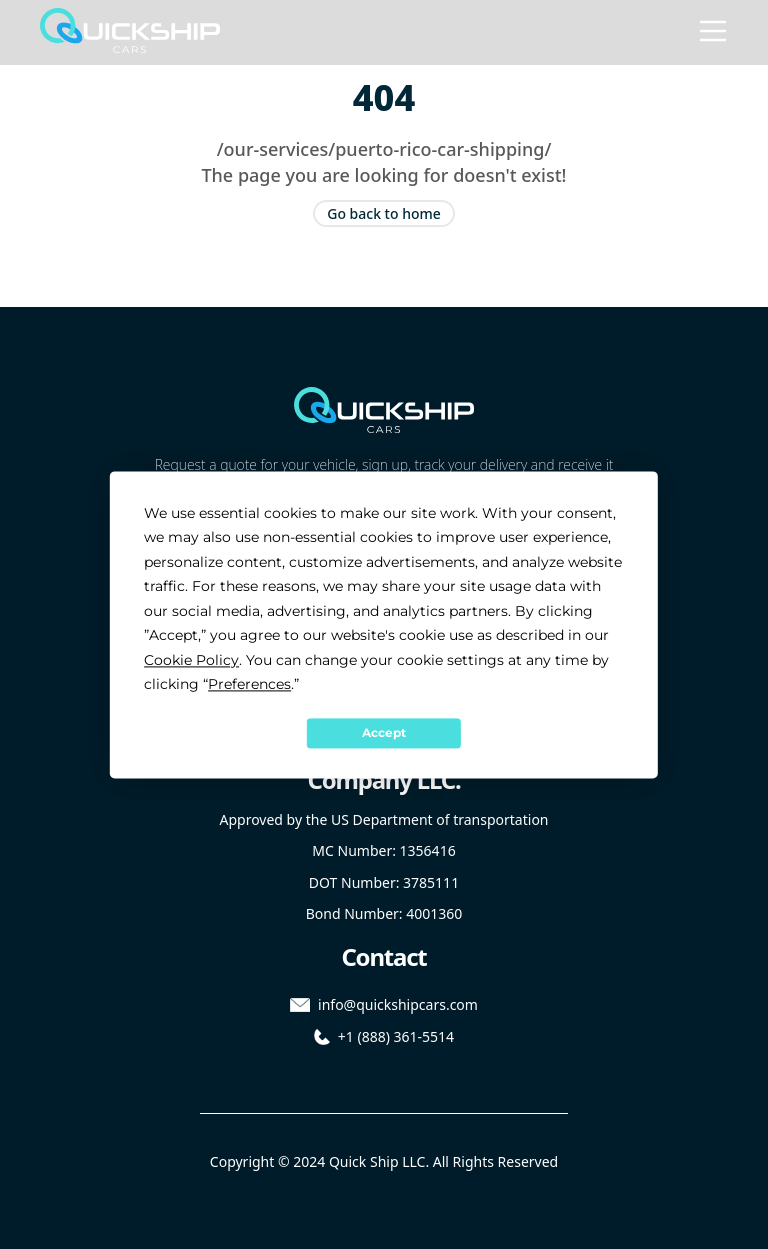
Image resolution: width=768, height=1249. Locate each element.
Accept (384, 732)
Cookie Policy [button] (191, 660)
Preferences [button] (249, 684)
